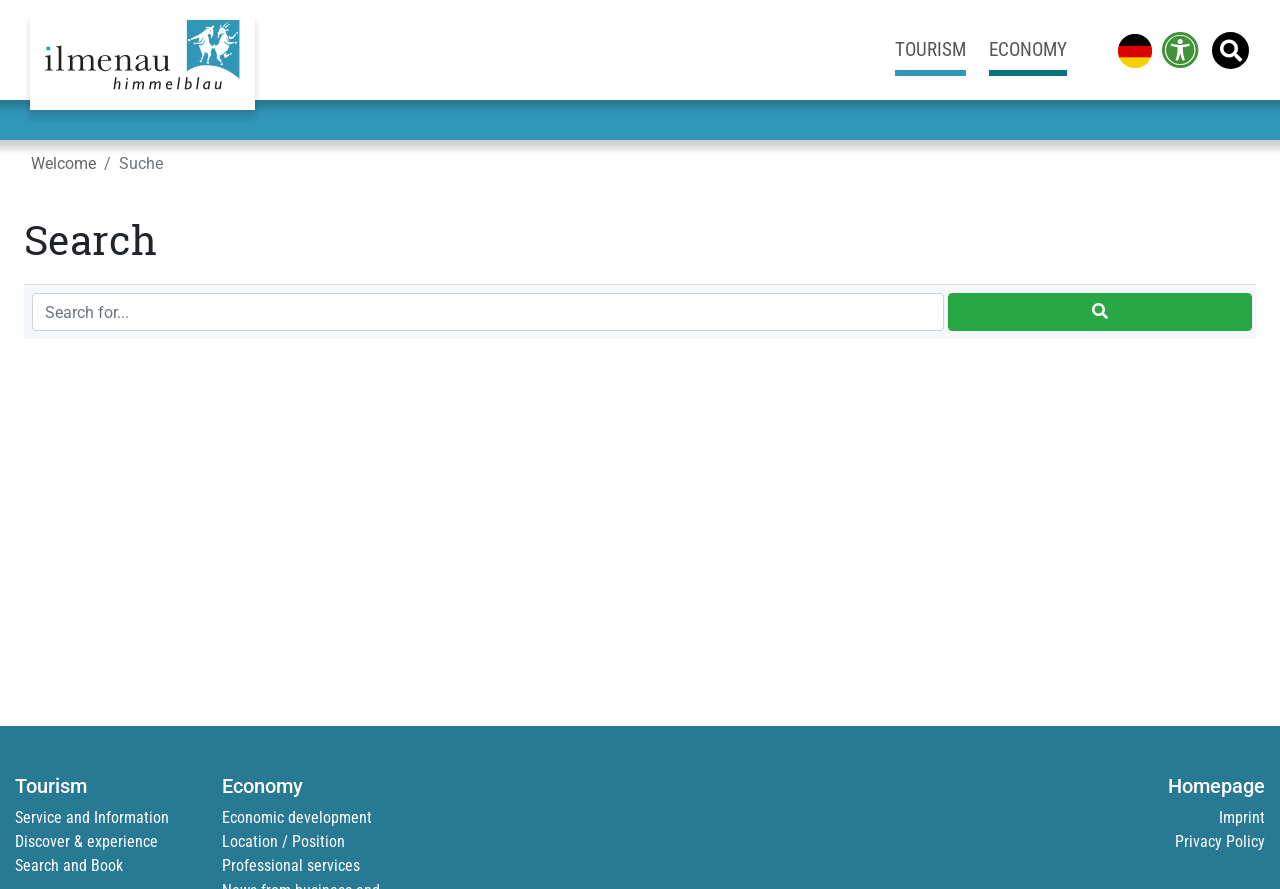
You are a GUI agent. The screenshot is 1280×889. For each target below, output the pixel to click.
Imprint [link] (1242, 817)
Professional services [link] (291, 865)
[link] (1131, 50)
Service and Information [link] (92, 817)
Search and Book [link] (69, 865)
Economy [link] (1028, 49)
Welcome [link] (63, 163)
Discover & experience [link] (86, 841)
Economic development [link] (297, 817)
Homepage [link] (1216, 786)
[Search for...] (488, 312)
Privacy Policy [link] (1220, 841)
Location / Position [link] (283, 841)
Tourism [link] (930, 49)
